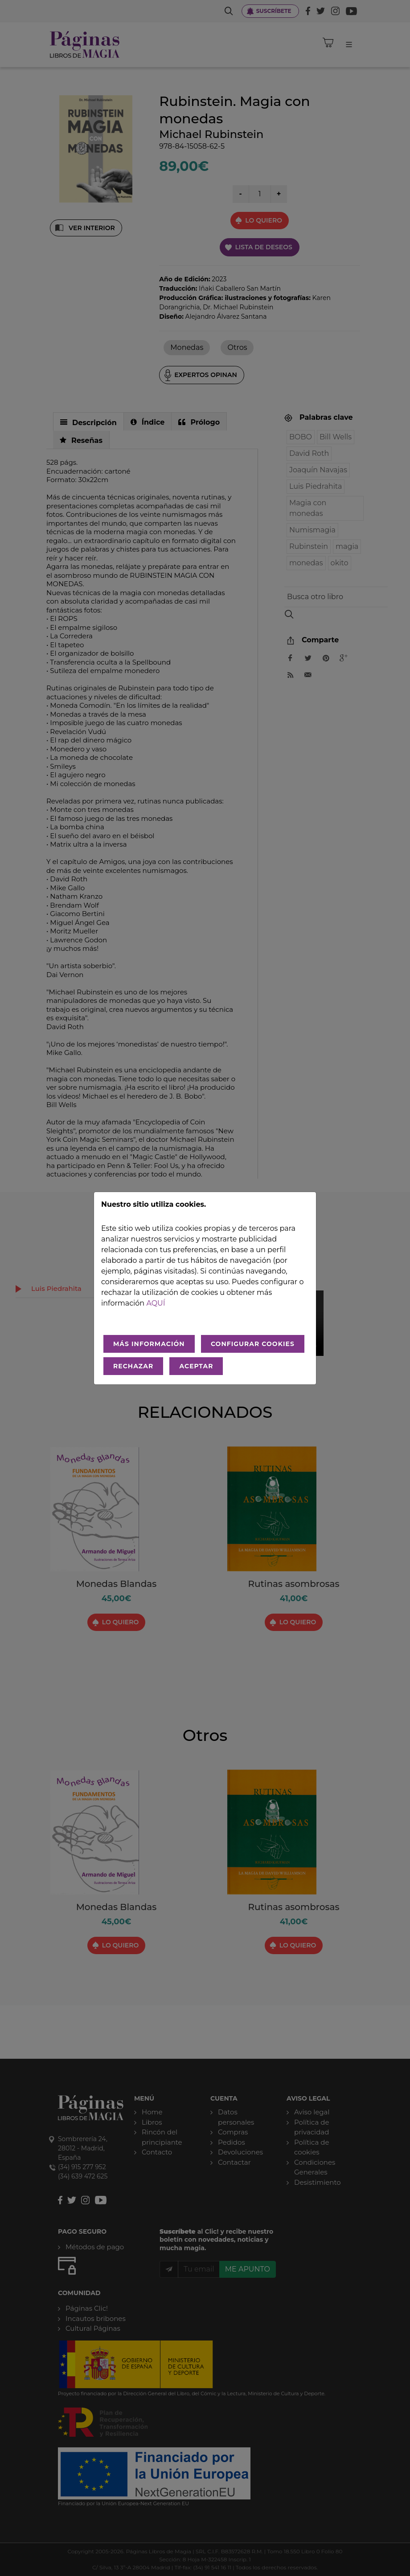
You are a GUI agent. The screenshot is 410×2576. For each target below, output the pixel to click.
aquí (155, 1303)
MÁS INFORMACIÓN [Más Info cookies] (149, 1344)
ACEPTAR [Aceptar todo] (196, 1366)
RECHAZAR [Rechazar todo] (133, 1366)
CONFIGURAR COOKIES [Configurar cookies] (253, 1344)
